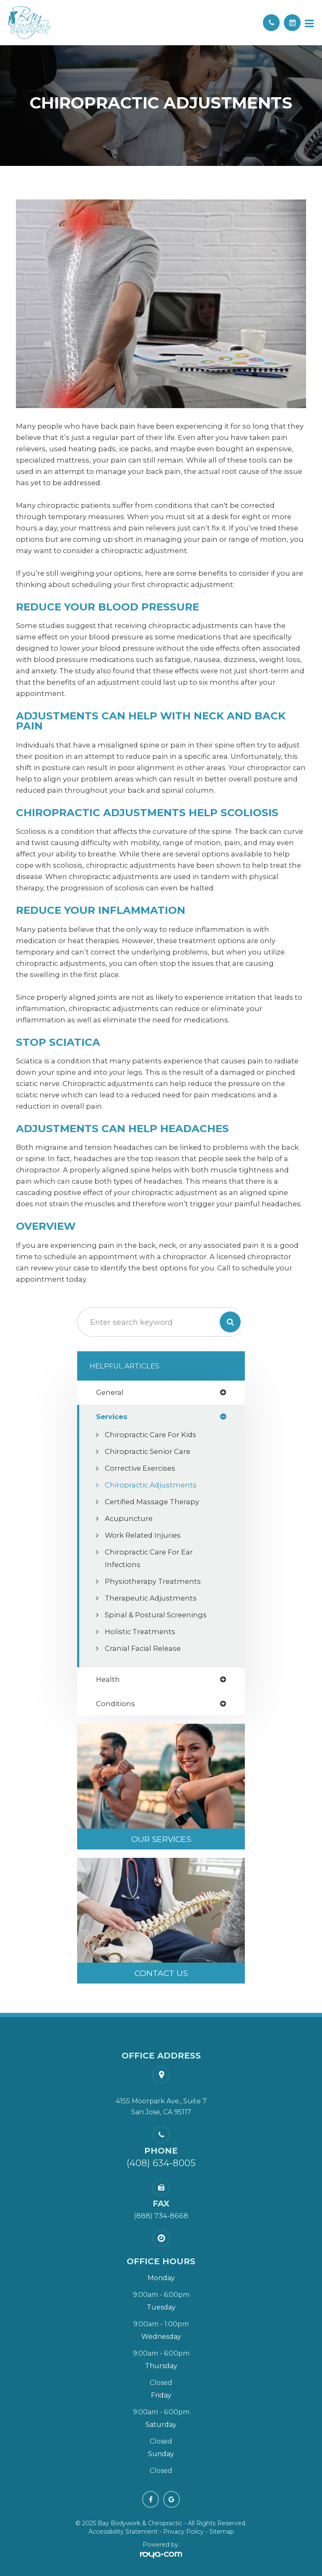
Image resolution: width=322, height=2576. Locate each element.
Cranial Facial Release (143, 1648)
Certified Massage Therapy (152, 1501)
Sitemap (221, 2531)
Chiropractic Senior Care (147, 1451)
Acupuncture (129, 1518)
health (108, 1679)
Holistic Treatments (140, 1631)
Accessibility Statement (123, 2531)
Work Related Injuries (143, 1535)
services (111, 1416)
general (110, 1392)
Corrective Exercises (140, 1468)
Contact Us (161, 1973)
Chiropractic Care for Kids (150, 1434)
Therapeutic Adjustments (151, 1598)
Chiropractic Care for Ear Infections (149, 1558)
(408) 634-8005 (161, 2162)
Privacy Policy (183, 2531)
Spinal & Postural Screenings (156, 1615)
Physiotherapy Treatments (153, 1581)
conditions (115, 1703)
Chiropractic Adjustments (151, 1485)
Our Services (161, 1839)
